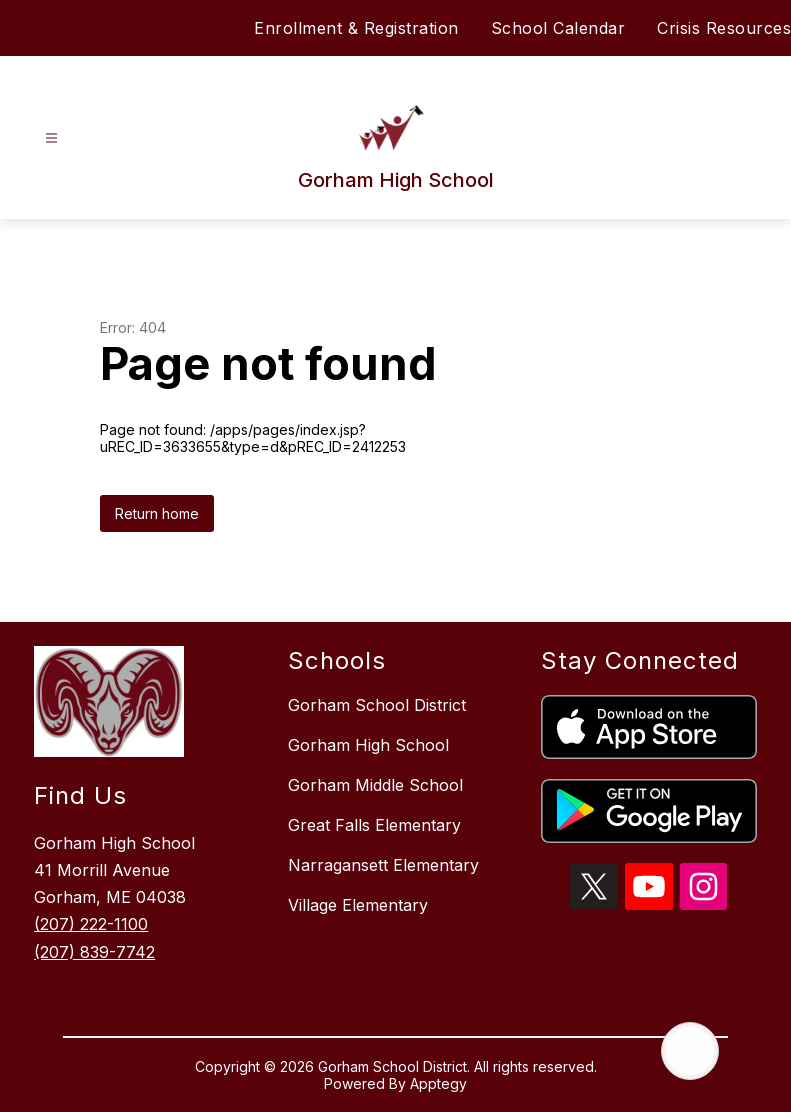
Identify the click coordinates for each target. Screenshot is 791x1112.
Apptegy (438, 1083)
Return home (157, 513)
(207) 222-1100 (91, 924)
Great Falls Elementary (374, 825)
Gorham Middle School (375, 785)
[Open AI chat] (690, 1051)
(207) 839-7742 (94, 952)
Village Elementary (358, 905)
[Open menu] (51, 138)
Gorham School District (377, 705)
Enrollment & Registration (356, 28)
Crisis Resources (724, 28)
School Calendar (558, 28)
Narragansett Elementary (383, 865)
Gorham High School (368, 745)
